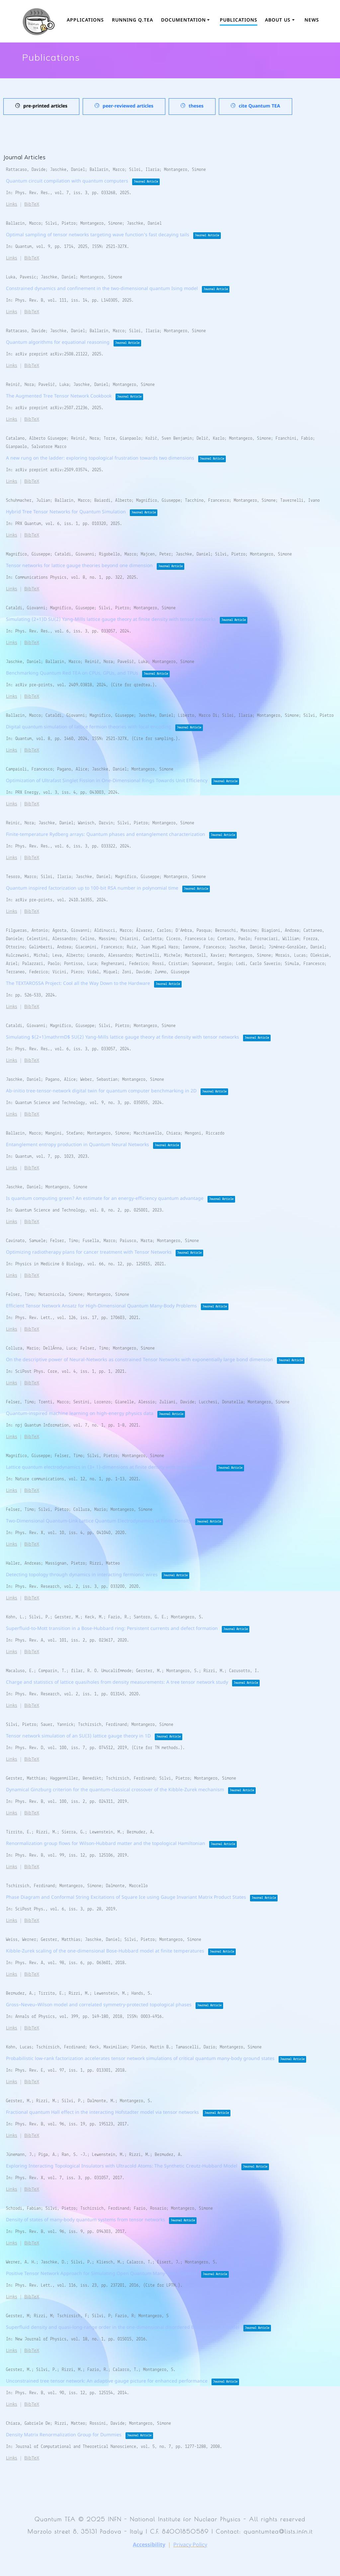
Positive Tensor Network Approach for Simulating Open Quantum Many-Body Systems (101, 2274)
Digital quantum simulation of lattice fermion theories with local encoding (88, 727)
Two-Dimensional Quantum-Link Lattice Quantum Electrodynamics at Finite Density (98, 1521)
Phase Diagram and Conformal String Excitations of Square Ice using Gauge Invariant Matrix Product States (126, 1897)
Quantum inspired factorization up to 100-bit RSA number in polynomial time (92, 888)
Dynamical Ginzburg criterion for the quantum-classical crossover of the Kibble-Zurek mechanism (115, 1790)
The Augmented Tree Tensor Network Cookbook (59, 396)
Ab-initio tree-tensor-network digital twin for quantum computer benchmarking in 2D (101, 1091)
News (311, 20)
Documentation (183, 20)
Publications (238, 20)
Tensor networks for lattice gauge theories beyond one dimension (79, 566)
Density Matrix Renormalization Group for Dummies (64, 2435)
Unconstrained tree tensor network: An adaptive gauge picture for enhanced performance (107, 2381)
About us (278, 20)
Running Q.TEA (132, 20)
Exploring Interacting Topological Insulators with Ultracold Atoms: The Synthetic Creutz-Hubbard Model (121, 2166)
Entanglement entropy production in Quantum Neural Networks (77, 1145)
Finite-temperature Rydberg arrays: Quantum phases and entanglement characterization (105, 835)
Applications (85, 20)
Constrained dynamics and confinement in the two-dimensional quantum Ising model (102, 289)
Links (11, 204)
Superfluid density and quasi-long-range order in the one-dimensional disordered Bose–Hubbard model (122, 2327)
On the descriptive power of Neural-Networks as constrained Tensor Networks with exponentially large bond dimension (139, 1360)
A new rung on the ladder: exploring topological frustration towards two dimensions (100, 458)
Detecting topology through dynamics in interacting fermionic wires (82, 1575)
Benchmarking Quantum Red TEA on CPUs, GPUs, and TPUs (72, 673)
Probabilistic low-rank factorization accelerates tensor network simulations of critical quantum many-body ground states (140, 2059)
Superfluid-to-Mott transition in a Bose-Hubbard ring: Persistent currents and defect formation (112, 1629)
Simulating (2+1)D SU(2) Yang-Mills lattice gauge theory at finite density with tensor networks (111, 620)
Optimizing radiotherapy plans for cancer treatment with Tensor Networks (89, 1252)
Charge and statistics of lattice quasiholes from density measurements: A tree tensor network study (117, 1682)
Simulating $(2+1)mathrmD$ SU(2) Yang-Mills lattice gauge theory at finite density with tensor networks (122, 1037)
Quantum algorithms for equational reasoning (58, 342)
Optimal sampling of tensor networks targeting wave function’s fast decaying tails (97, 235)
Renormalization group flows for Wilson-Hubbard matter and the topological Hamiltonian (105, 1844)
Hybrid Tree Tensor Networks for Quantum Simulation (66, 512)
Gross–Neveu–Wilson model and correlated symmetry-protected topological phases (99, 2005)
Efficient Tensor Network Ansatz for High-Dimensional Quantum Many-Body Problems (101, 1306)
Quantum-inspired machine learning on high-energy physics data (79, 1414)
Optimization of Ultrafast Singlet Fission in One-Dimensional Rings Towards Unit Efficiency (107, 781)
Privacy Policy (190, 2545)
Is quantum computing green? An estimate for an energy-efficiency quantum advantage (105, 1199)
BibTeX (31, 204)
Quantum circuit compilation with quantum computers (67, 181)
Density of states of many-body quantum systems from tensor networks (85, 2220)
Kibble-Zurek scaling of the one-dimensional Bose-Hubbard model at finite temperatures (105, 1951)
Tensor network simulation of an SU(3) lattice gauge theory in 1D (78, 1736)
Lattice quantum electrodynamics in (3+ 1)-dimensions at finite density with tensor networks (109, 1467)
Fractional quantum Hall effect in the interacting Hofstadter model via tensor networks (102, 2112)
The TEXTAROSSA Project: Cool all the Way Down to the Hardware (78, 984)
